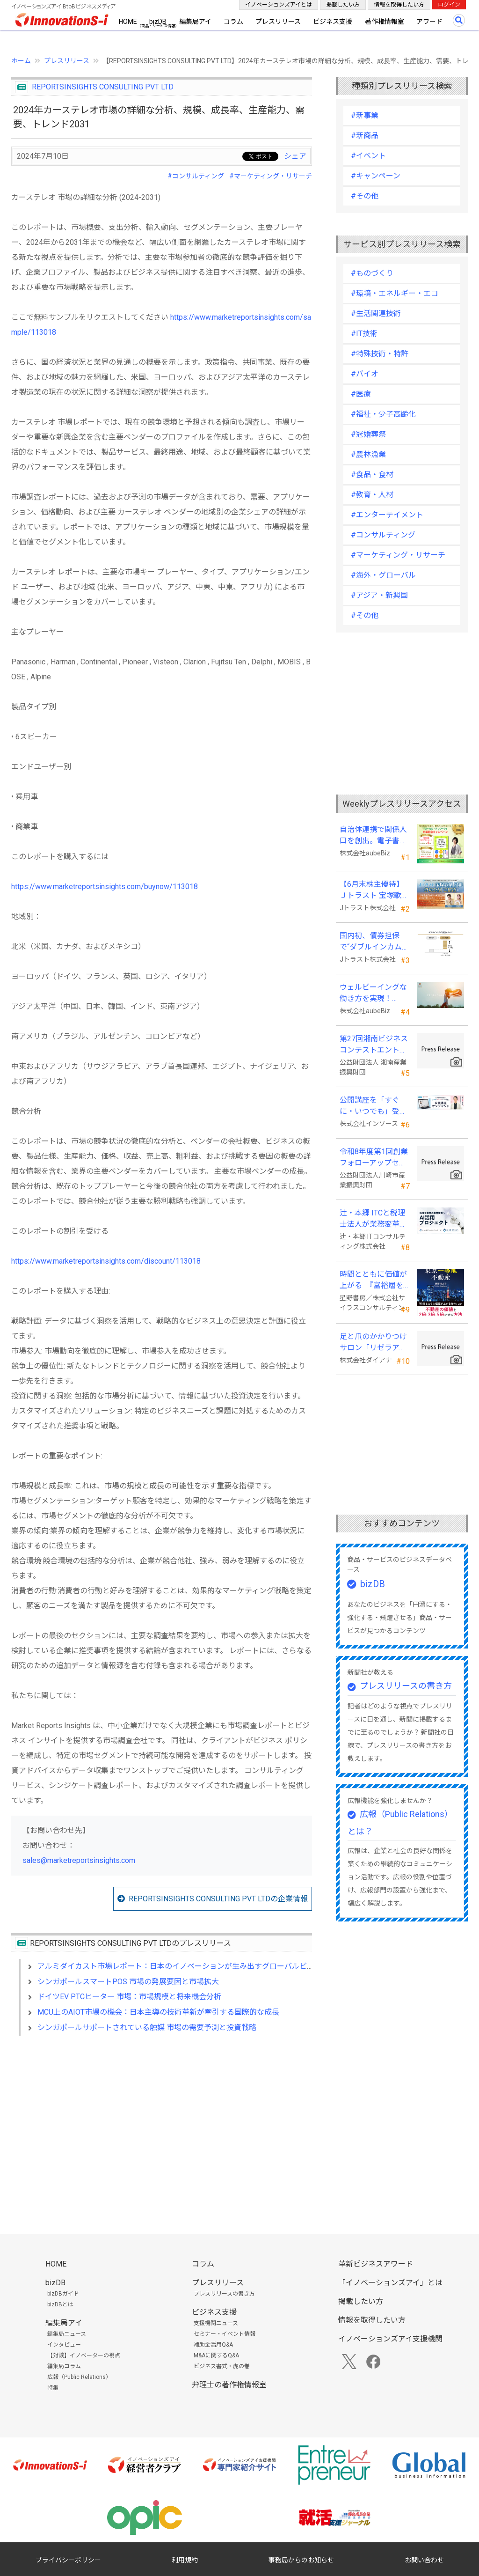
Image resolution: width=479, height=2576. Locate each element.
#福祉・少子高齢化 (383, 414)
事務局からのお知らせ (301, 2560)
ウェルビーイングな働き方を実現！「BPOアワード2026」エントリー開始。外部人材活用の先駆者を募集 (374, 993)
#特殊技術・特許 (379, 353)
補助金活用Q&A (213, 2344)
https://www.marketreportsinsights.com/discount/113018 (106, 1261)
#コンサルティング (195, 176)
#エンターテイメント (387, 514)
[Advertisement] (161, 2123)
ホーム (21, 61)
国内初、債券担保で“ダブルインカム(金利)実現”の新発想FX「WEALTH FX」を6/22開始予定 (373, 942)
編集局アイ (195, 21)
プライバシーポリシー (68, 2560)
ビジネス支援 (332, 21)
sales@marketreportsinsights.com (78, 1860)
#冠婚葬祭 (368, 434)
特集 (52, 2388)
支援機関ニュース (216, 2323)
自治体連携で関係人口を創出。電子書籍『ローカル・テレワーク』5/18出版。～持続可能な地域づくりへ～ (374, 835)
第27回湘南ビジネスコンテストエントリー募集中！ (374, 1045)
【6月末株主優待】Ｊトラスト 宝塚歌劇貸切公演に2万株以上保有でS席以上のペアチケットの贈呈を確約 (374, 890)
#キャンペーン (375, 175)
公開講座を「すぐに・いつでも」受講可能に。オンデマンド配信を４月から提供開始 (373, 1106)
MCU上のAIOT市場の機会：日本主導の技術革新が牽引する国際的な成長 (158, 2012)
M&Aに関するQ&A (216, 2355)
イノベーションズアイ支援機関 (390, 2338)
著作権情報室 (384, 21)
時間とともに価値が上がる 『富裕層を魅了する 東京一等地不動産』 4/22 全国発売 (374, 1280)
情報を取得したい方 (399, 4)
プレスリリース (278, 21)
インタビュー (64, 2344)
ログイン (449, 4)
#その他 (364, 195)
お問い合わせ (424, 2560)
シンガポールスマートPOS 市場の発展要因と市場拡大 (128, 1981)
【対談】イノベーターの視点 (83, 2355)
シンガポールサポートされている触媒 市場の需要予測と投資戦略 (146, 2027)
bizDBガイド (63, 2293)
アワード (429, 21)
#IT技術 (364, 333)
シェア (295, 156)
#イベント (368, 155)
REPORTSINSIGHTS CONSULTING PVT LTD (103, 86)
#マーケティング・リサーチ (270, 176)
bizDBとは (60, 2304)
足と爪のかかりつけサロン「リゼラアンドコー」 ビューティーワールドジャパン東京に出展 (374, 1343)
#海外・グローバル (383, 575)
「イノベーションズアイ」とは (390, 2282)
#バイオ (364, 373)
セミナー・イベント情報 (224, 2334)
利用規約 (185, 2560)
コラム (233, 21)
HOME (128, 21)
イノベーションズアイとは (278, 4)
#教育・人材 (372, 494)
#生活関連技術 (376, 313)
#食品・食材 (372, 474)
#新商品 (364, 135)
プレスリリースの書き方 (406, 1686)
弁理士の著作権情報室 (229, 2384)
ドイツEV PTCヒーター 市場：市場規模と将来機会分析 (129, 1996)
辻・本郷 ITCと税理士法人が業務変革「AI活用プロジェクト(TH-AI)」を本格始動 (374, 1219)
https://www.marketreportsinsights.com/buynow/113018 (104, 886)
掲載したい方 (343, 4)
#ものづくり (372, 273)
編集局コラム (64, 2366)
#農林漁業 (368, 454)
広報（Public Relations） (79, 2377)
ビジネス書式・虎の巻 (222, 2366)
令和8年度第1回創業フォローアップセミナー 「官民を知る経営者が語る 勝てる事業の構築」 (374, 1158)
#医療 (361, 394)
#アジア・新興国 (379, 595)
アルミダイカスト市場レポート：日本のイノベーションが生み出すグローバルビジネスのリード (198, 1966)
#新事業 (364, 115)
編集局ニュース (66, 2334)
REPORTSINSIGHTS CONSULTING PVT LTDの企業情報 (218, 1898)
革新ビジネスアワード (375, 2264)
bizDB (158, 21)
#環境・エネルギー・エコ (394, 293)
